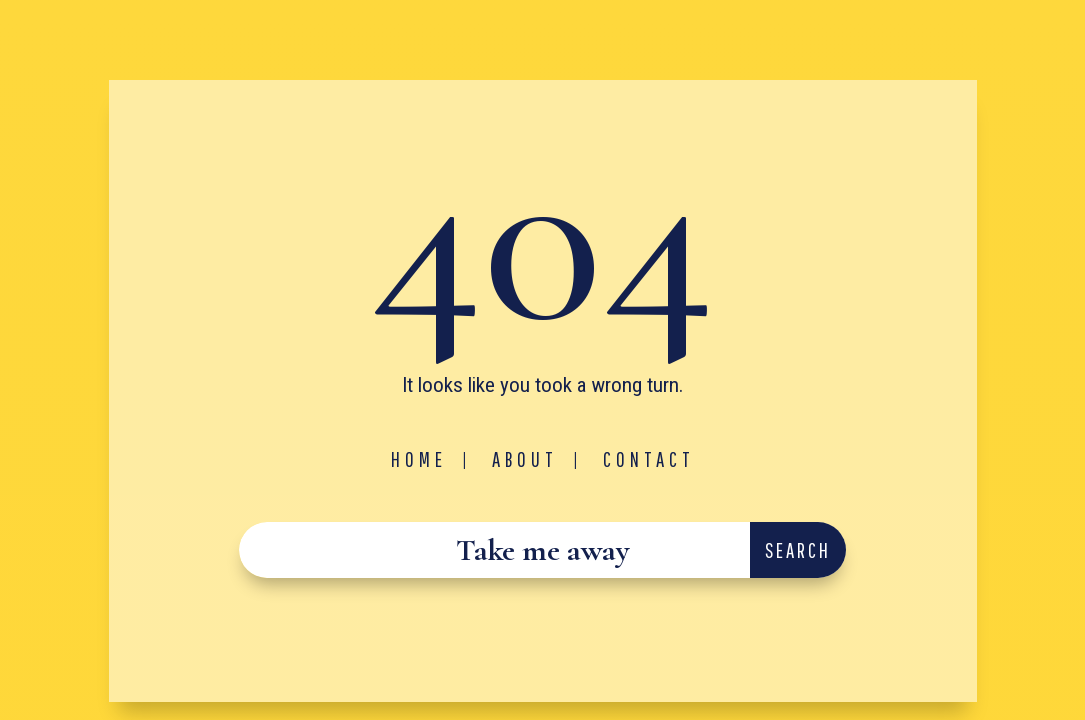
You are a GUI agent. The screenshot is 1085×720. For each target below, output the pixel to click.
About (525, 459)
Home (419, 459)
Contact (649, 459)
